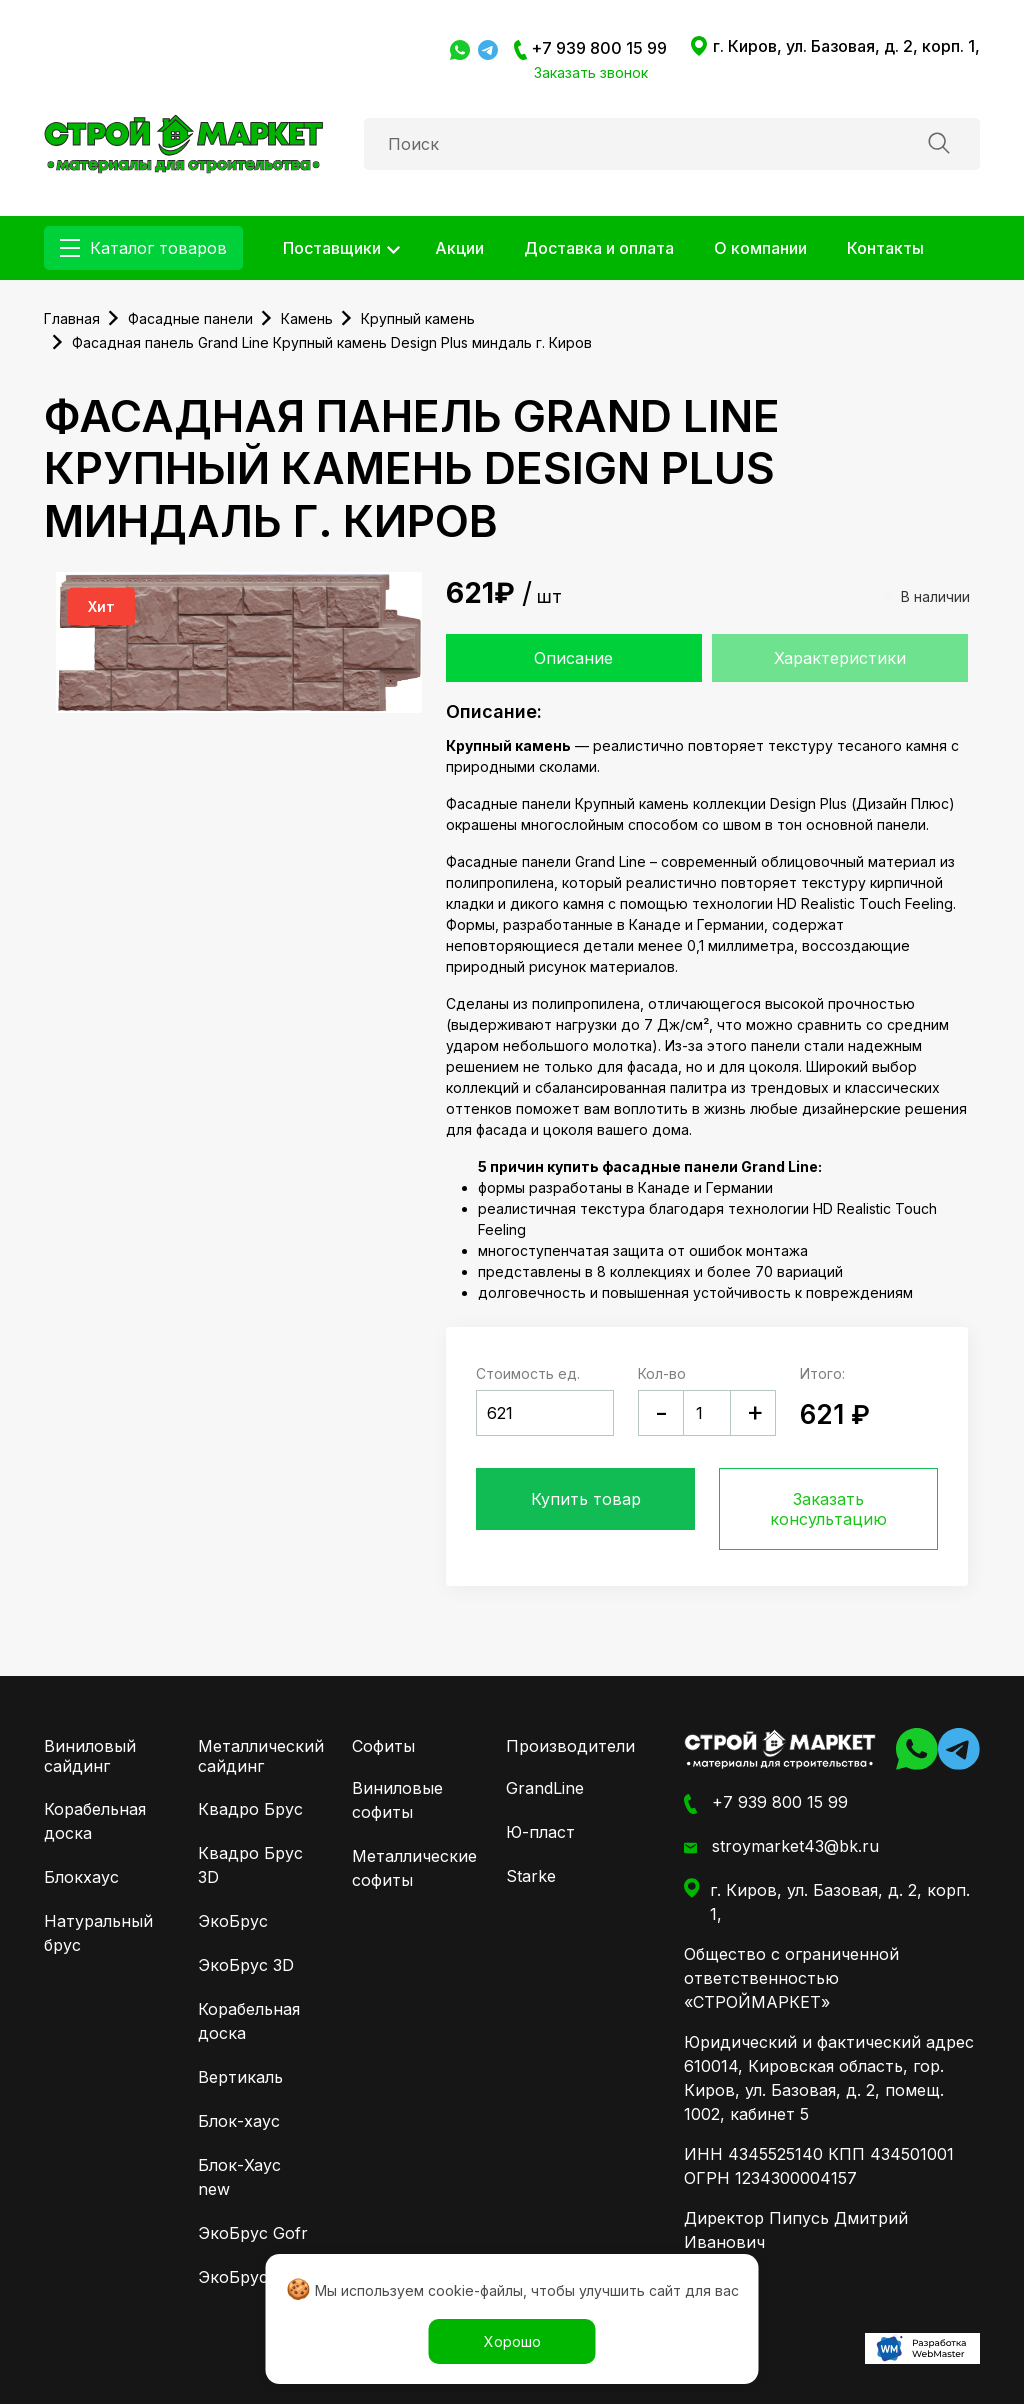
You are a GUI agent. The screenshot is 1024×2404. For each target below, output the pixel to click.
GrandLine (545, 1788)
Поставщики (332, 248)
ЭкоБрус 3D (246, 1965)
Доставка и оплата (599, 248)
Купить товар (586, 1499)
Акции (459, 248)
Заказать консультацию (828, 1509)
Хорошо (512, 2341)
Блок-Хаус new (239, 2177)
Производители (570, 1746)
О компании (760, 248)
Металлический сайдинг (261, 1756)
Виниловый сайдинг (90, 1756)
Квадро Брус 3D (250, 1865)
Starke (531, 1876)
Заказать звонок (591, 72)
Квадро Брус (250, 1809)
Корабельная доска (95, 1821)
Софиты (383, 1746)
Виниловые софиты (397, 1800)
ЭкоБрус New (253, 2277)
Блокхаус (81, 1877)
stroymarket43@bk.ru (781, 1847)
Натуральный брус (98, 1933)
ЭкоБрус (233, 1921)
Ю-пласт (540, 1832)
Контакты (885, 248)
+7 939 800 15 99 (590, 49)
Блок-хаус (239, 2121)
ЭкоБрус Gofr (253, 2233)
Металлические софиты (409, 1868)
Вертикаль (240, 2077)
